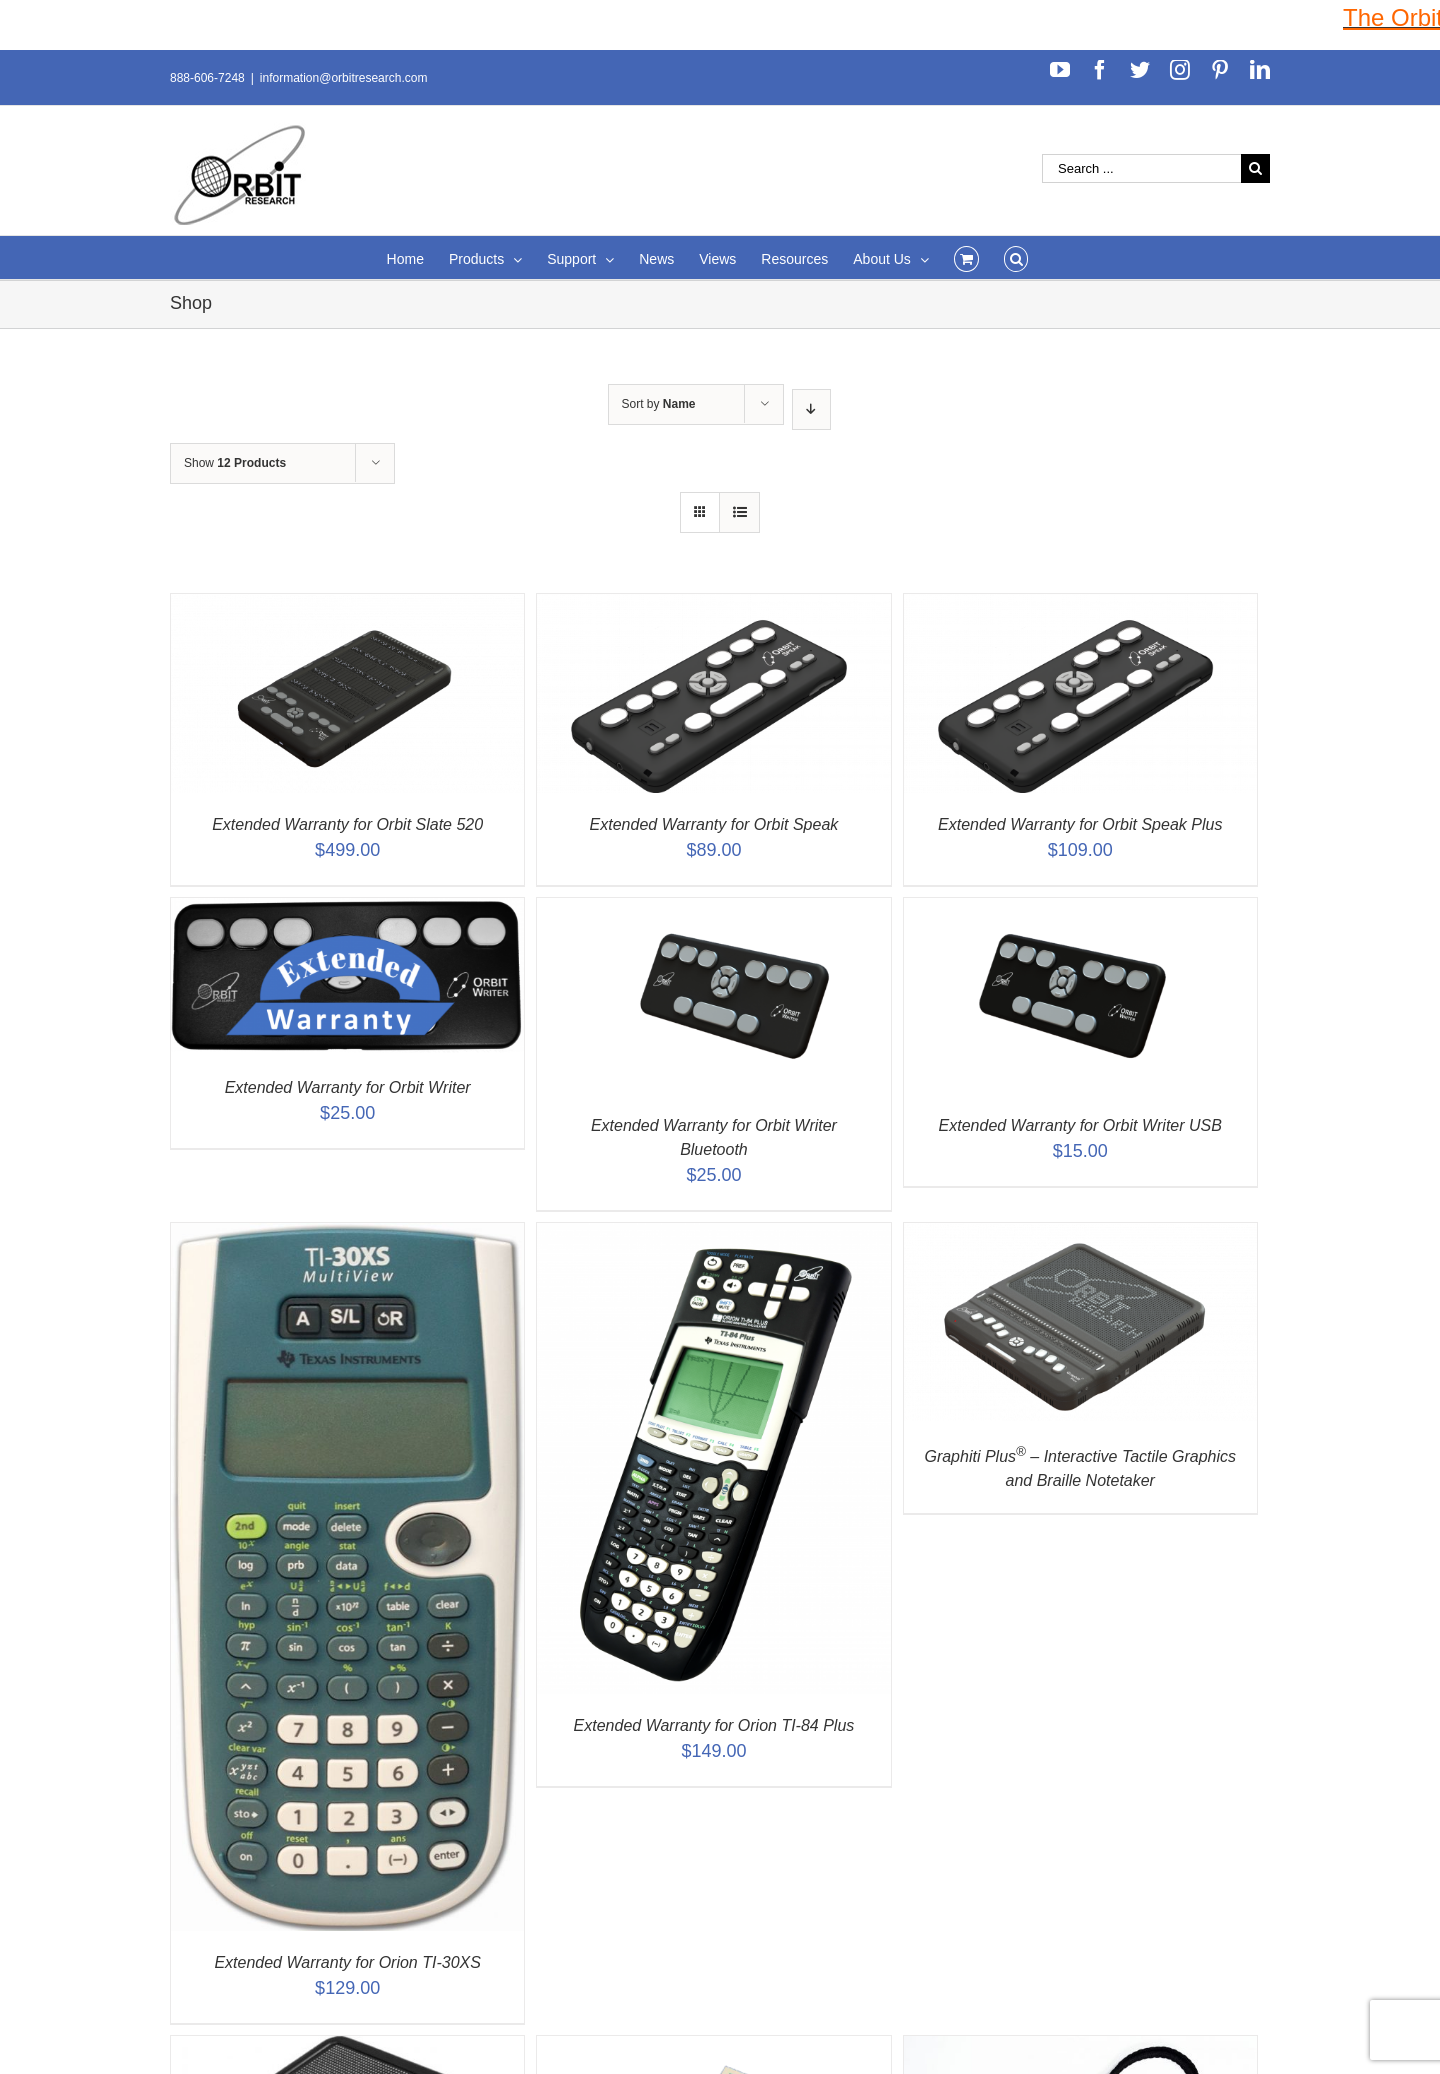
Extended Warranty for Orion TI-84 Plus (714, 1725)
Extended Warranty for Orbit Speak (714, 824)
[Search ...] (1141, 168)
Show (235, 463)
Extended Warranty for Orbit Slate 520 (347, 824)
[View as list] (739, 512)
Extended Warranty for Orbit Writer (348, 1087)
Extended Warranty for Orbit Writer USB (1080, 1125)
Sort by (659, 404)
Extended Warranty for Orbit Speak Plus (1080, 824)
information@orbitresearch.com (344, 78)
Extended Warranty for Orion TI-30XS (347, 1962)
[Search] (1016, 257)
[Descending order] (811, 409)
